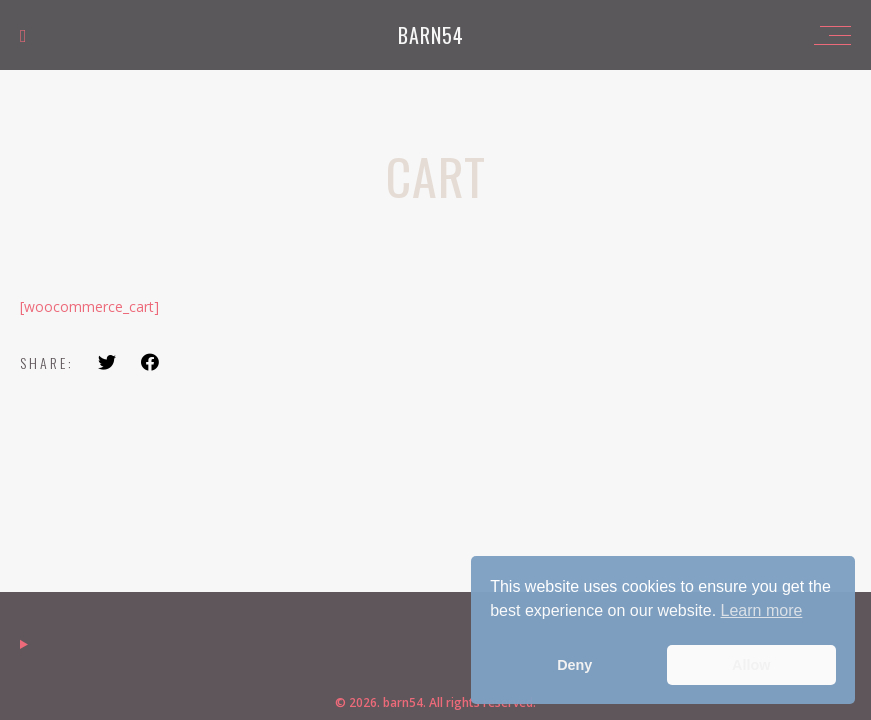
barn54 (431, 35)
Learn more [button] (762, 610)
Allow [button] (751, 665)
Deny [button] (574, 665)
